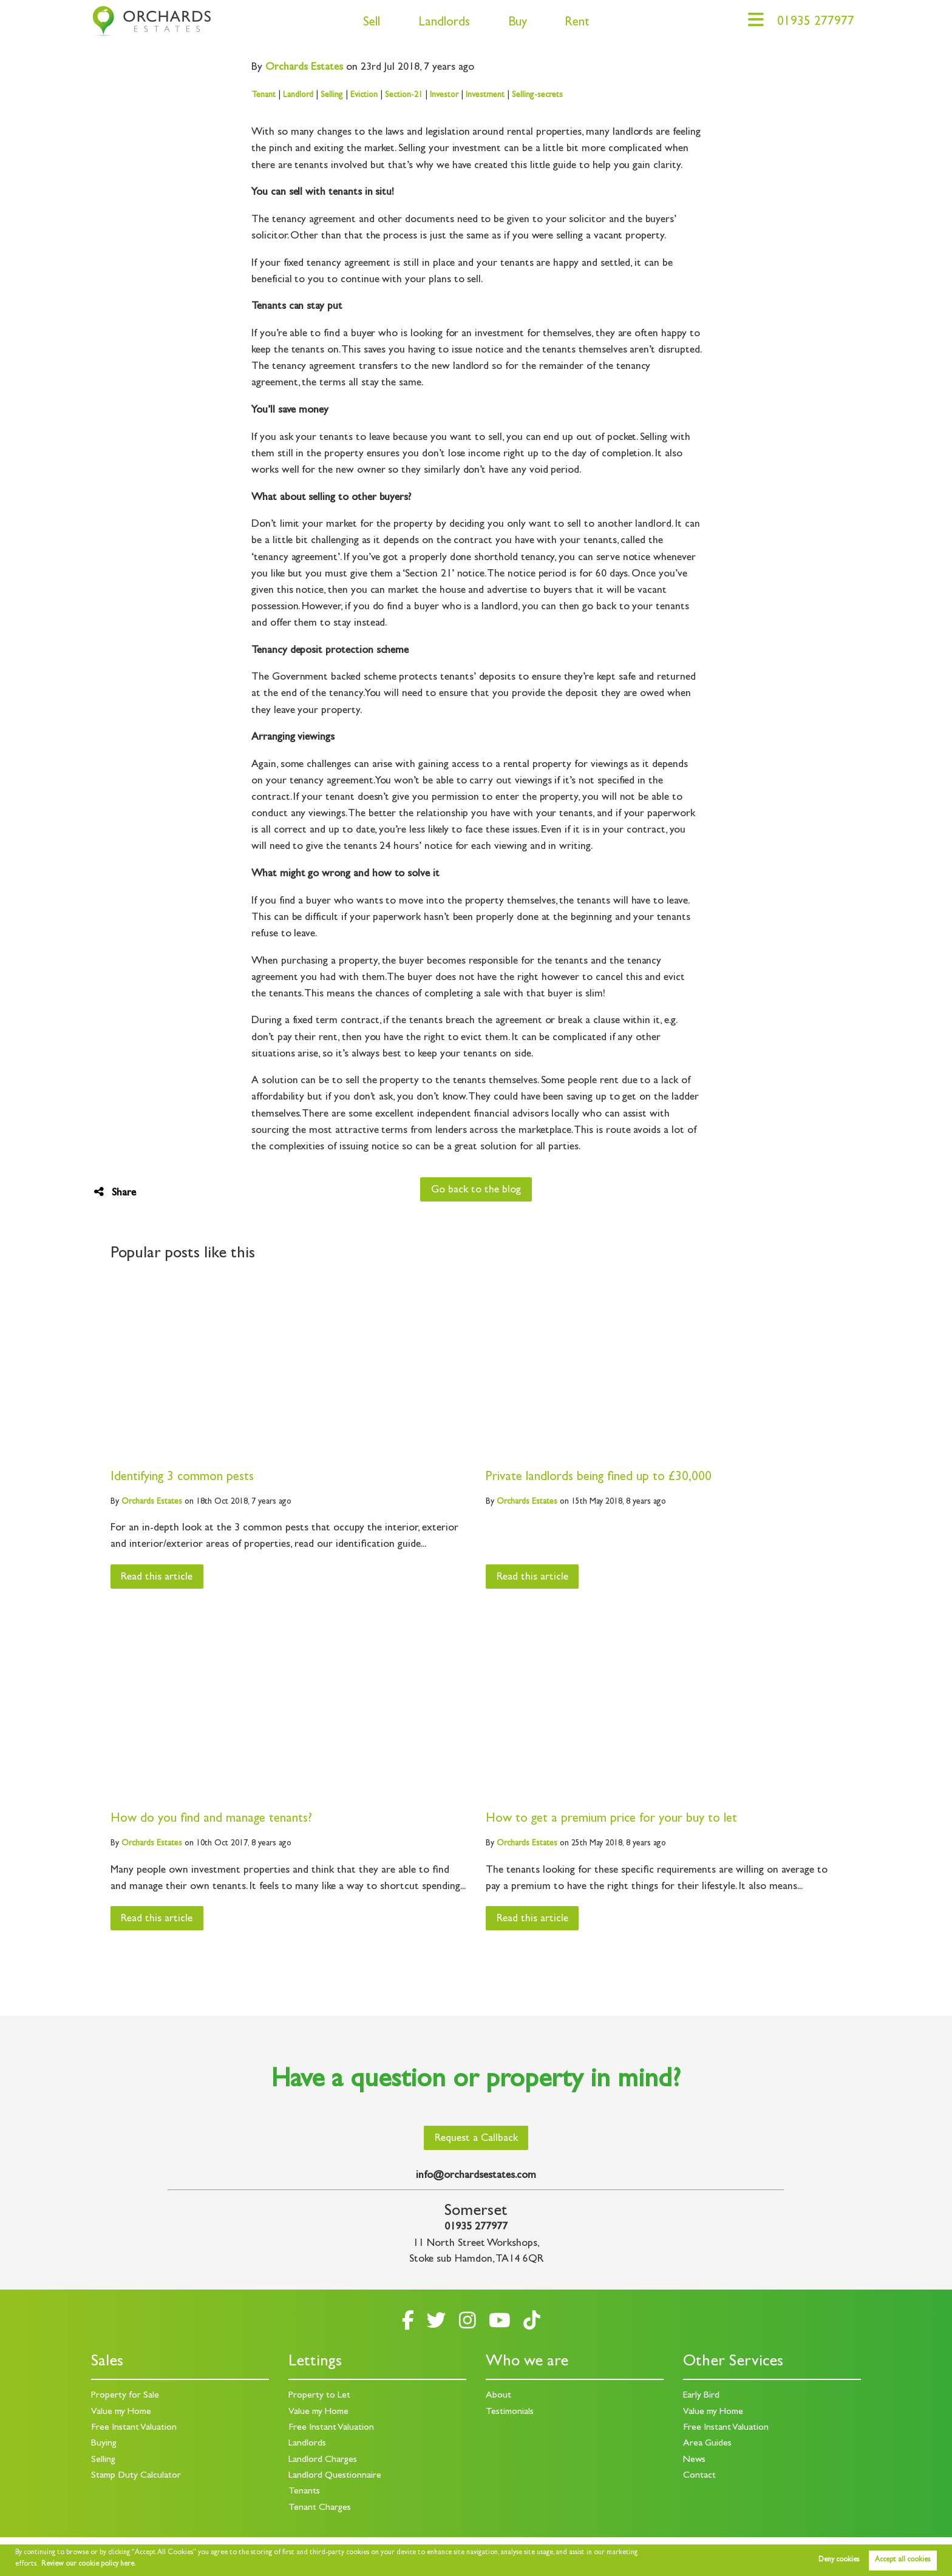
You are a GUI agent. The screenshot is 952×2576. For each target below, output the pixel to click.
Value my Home (121, 2412)
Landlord (298, 95)
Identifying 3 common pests (182, 1478)
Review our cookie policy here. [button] (88, 2564)
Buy (517, 23)
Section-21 (404, 95)
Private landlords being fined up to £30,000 (599, 1478)
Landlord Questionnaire (334, 2476)
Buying (104, 2444)
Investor (444, 95)
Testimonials (510, 2412)
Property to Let (319, 2396)
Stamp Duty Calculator (136, 2476)
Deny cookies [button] (838, 2560)
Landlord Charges (322, 2460)
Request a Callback (476, 2139)
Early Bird (701, 2396)
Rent (577, 23)
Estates (304, 68)
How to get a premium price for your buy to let (611, 1819)
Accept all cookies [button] (902, 2560)
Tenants (304, 2492)
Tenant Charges (319, 2508)
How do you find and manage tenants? (211, 1819)
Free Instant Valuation (134, 2428)
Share (115, 1192)
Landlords (444, 23)
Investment (485, 95)
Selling (332, 95)
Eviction (364, 95)
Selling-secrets (537, 95)
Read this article (156, 1577)
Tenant (263, 95)
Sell (371, 23)
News (694, 2460)
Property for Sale (125, 2396)
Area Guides (707, 2444)
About (498, 2396)
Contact (699, 2476)
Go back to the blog (476, 1190)
